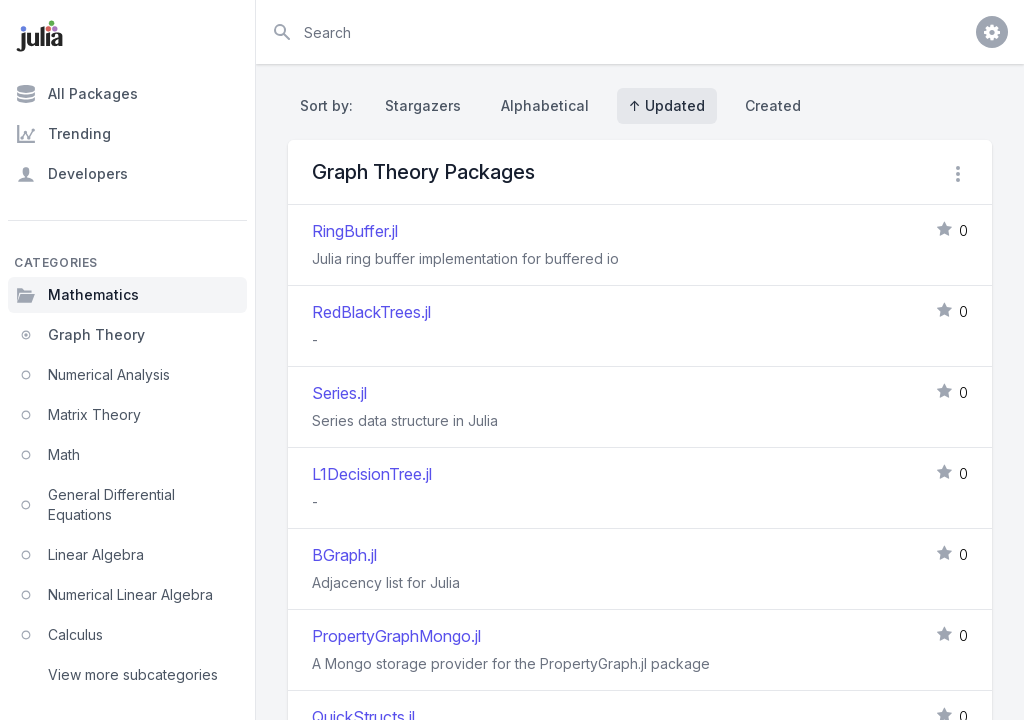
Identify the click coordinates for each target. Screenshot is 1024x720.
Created (773, 105)
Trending (63, 134)
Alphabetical (545, 105)
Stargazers (423, 105)
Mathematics (77, 295)
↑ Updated (667, 105)
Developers (72, 174)
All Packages (77, 94)
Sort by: (330, 105)
